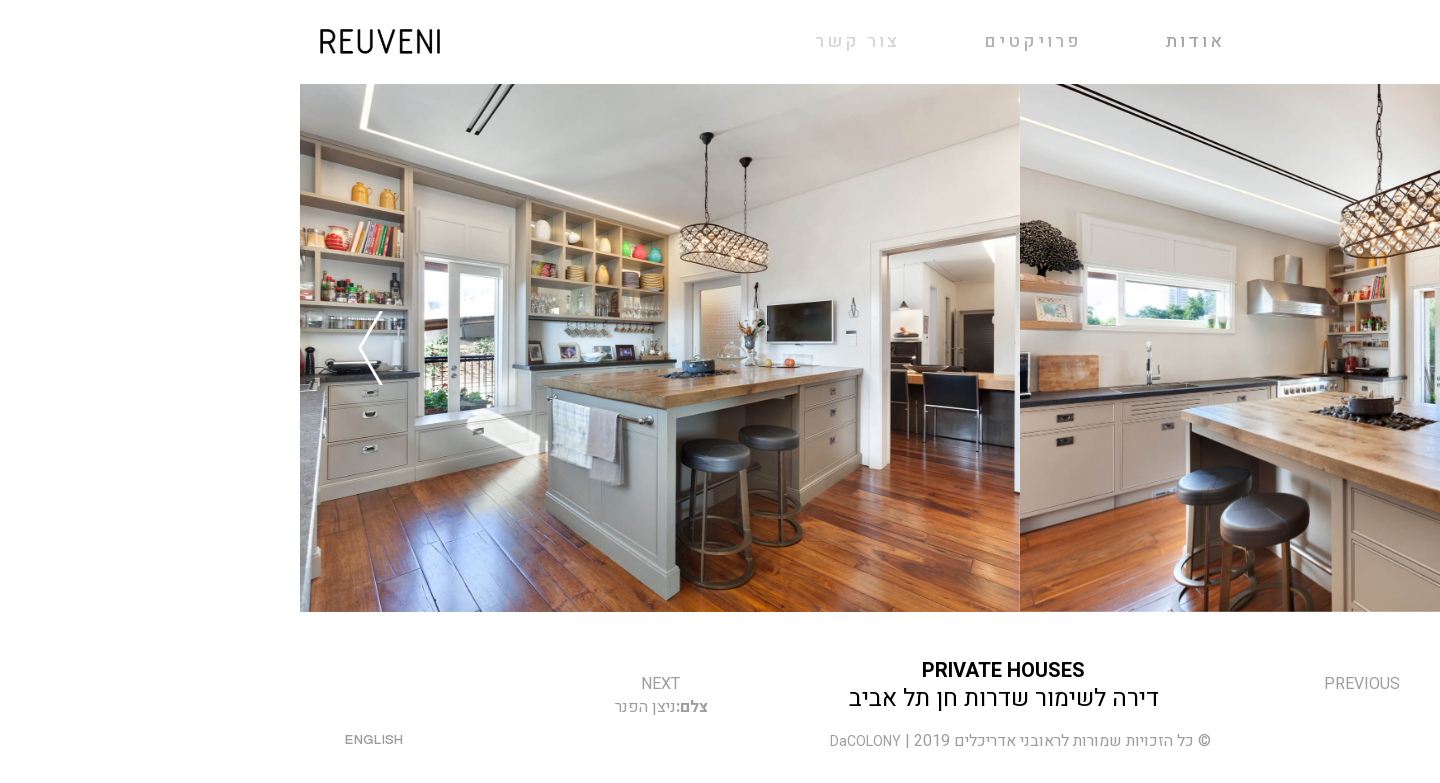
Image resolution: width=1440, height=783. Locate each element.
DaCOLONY (565, 741)
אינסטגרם (1280, 741)
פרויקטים (733, 42)
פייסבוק (1368, 741)
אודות (895, 42)
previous (1062, 684)
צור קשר (1191, 741)
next (360, 684)
